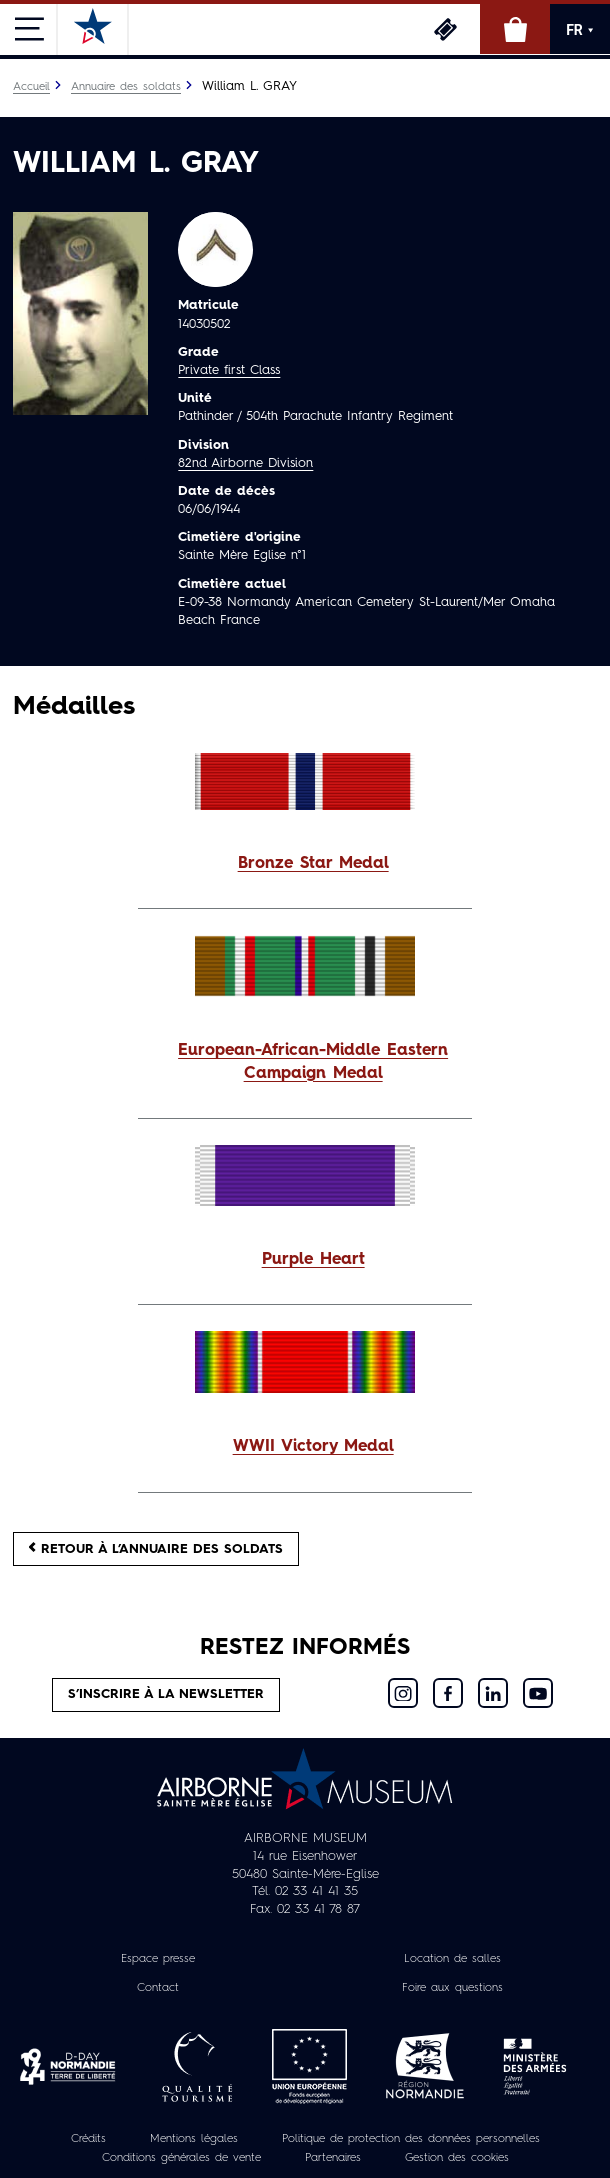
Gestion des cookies (457, 2158)
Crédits (88, 2139)
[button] (305, 864)
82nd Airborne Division (245, 463)
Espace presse (158, 1959)
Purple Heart (313, 1260)
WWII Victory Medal (313, 1447)
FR (580, 30)
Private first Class (229, 370)
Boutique (515, 29)
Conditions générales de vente (181, 2158)
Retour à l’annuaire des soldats (156, 1548)
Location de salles (452, 1959)
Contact (158, 1988)
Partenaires (333, 2158)
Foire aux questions (452, 1988)
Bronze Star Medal (313, 864)
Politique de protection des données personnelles (411, 2139)
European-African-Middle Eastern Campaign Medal (313, 1062)
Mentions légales (194, 2139)
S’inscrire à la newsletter (166, 1694)
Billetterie (445, 29)
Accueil (31, 87)
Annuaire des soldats (126, 87)
